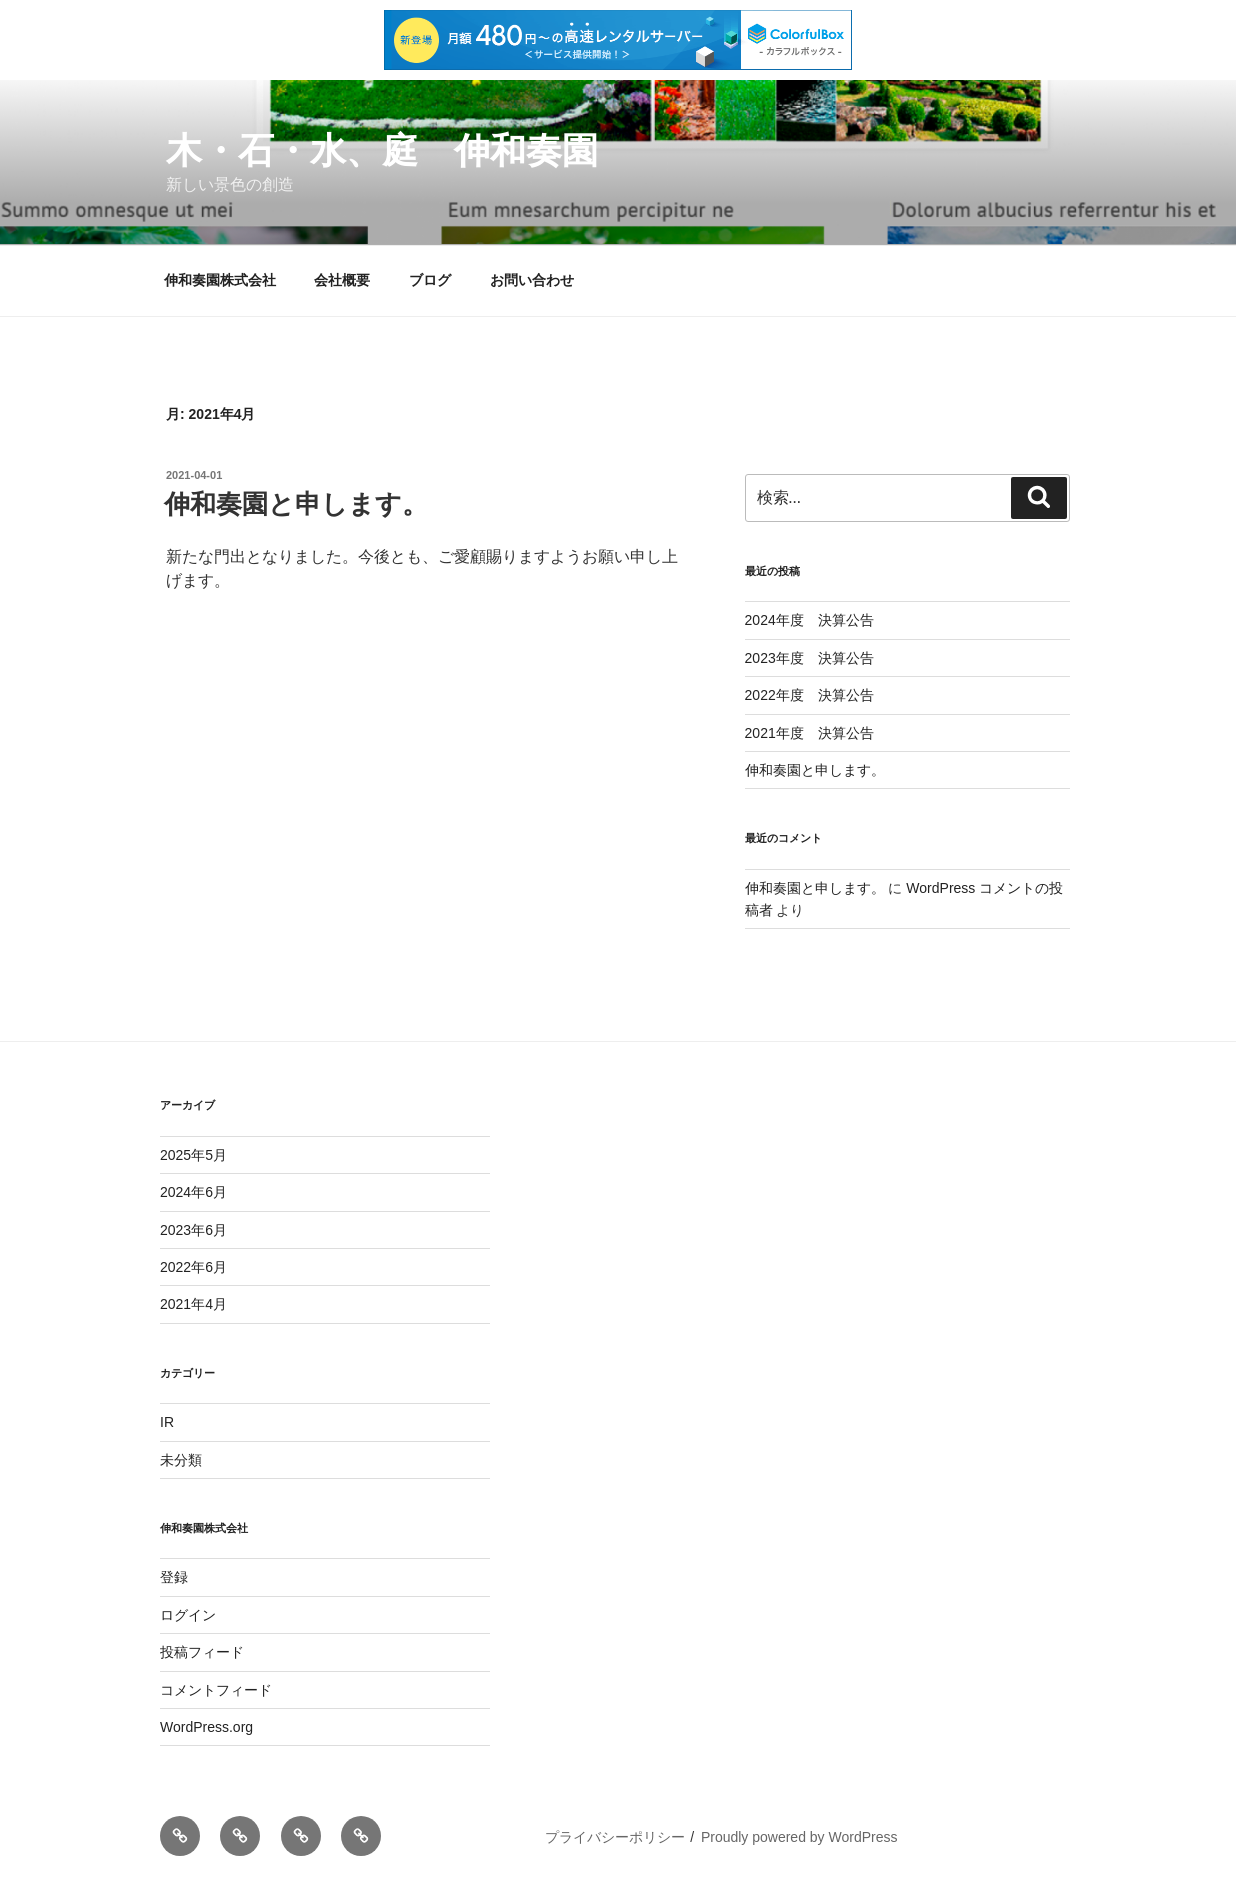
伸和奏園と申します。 (296, 504)
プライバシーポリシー (615, 1837)
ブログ (430, 280)
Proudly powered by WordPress (799, 1837)
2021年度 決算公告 (809, 733)
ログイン (188, 1615)
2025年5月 (193, 1155)
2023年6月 (193, 1230)
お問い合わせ (532, 280)
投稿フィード (202, 1652)
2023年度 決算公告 (809, 658)
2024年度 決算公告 (809, 620)
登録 (174, 1577)
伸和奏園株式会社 (220, 280)
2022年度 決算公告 (809, 695)
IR (167, 1422)
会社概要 (342, 280)
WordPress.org (206, 1727)
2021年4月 (193, 1304)
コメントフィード (216, 1690)
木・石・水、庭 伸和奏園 (382, 150)
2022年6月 (193, 1267)
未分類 (181, 1460)
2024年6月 (193, 1192)
